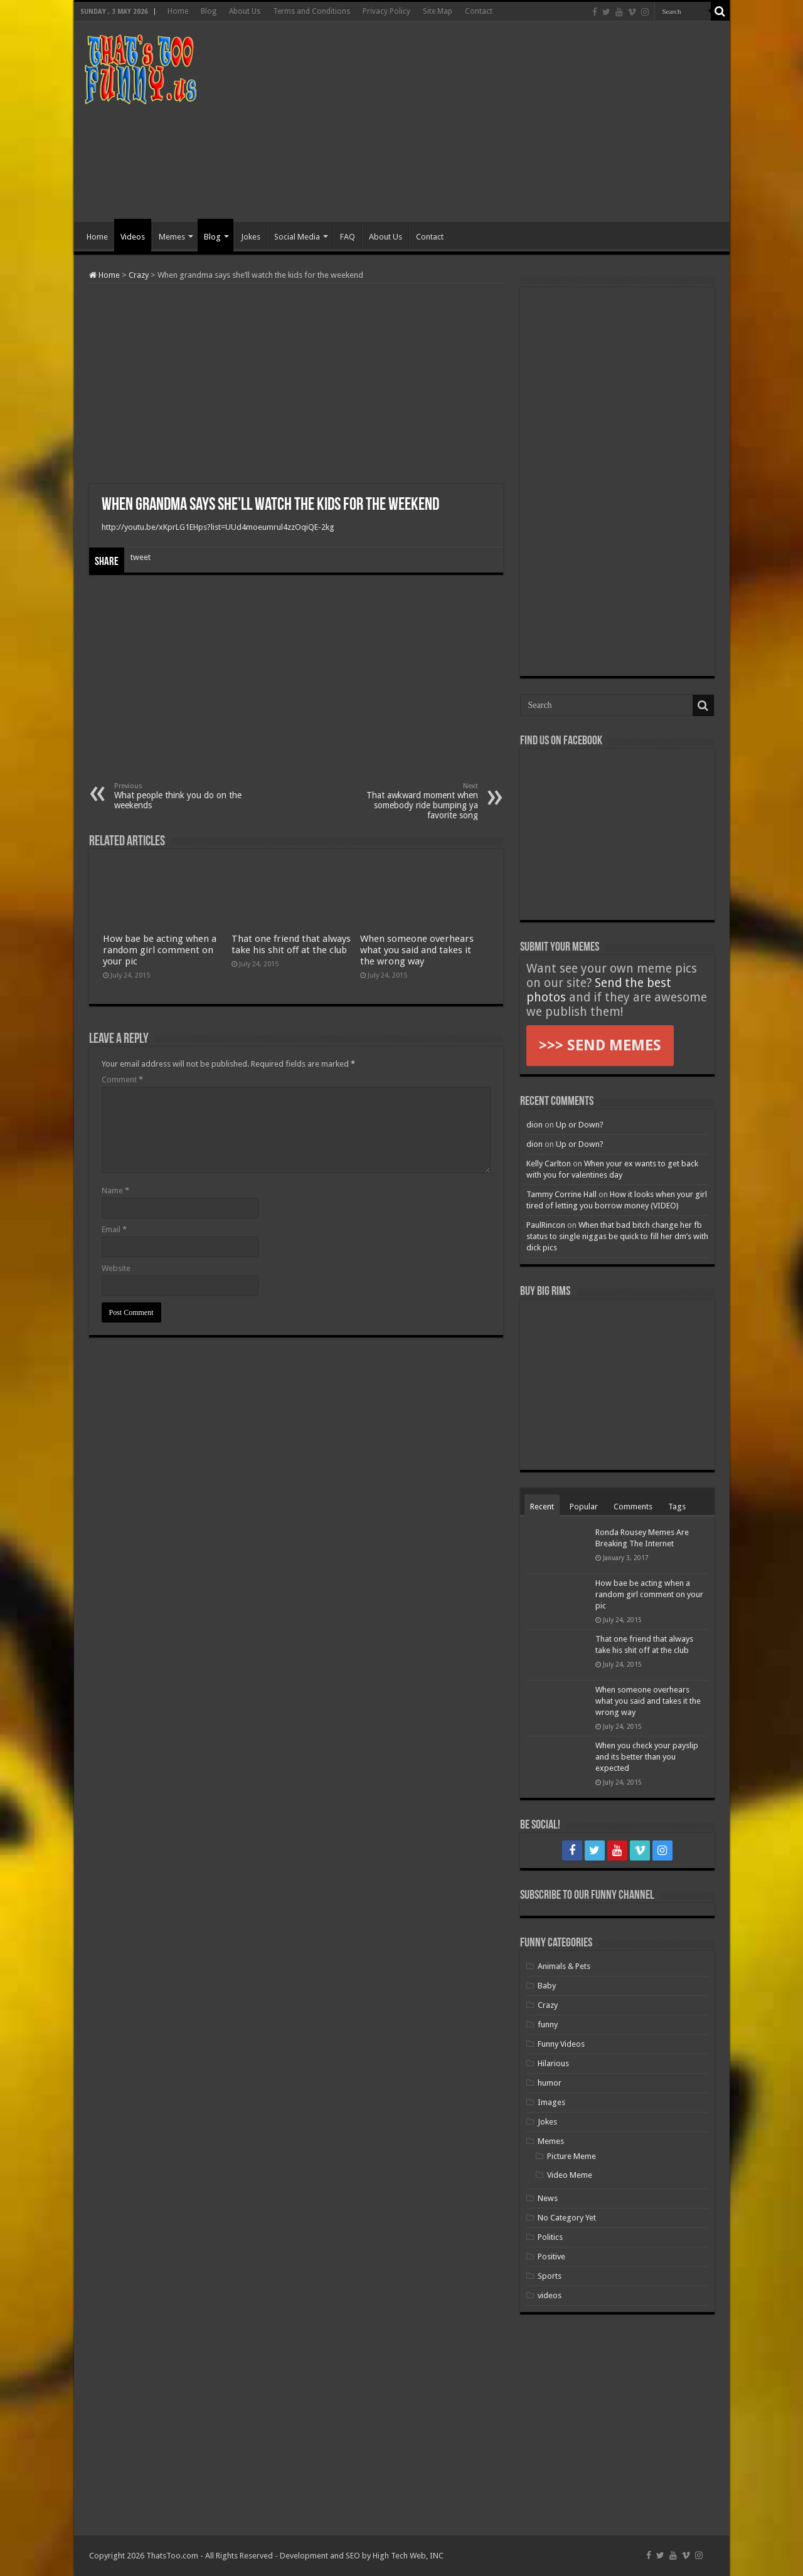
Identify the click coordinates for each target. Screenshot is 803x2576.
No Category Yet (567, 2217)
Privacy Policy (386, 11)
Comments (633, 1506)
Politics (550, 2237)
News (548, 2198)
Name (115, 1190)
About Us (244, 11)
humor (549, 2083)
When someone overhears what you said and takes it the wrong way (417, 950)
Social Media (297, 236)
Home (178, 11)
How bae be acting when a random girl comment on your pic (159, 950)
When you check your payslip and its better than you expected (646, 1757)
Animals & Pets (564, 1966)
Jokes (250, 236)
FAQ (347, 236)
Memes (172, 236)
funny (548, 2024)
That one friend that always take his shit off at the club (291, 944)
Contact (478, 11)
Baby (547, 1985)
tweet (140, 557)
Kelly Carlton (548, 1163)
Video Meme (569, 2175)
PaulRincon (545, 1225)
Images (551, 2102)
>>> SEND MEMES (600, 1045)
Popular (584, 1506)
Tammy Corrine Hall (561, 1194)
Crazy (139, 275)
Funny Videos (561, 2044)
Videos (132, 236)
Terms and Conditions (311, 11)
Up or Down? (580, 1124)
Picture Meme (571, 2156)
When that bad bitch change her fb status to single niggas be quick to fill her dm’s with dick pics (617, 1236)
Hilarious (553, 2063)
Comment (122, 1079)
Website (116, 1268)
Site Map (437, 11)
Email (114, 1229)
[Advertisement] (491, 121)
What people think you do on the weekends (178, 796)
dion (534, 1124)
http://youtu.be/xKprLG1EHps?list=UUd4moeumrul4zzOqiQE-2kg (218, 527)
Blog (208, 11)
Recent (542, 1506)
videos (549, 2295)
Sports (549, 2276)
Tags (677, 1506)
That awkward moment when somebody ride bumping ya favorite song (413, 801)
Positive (551, 2256)
